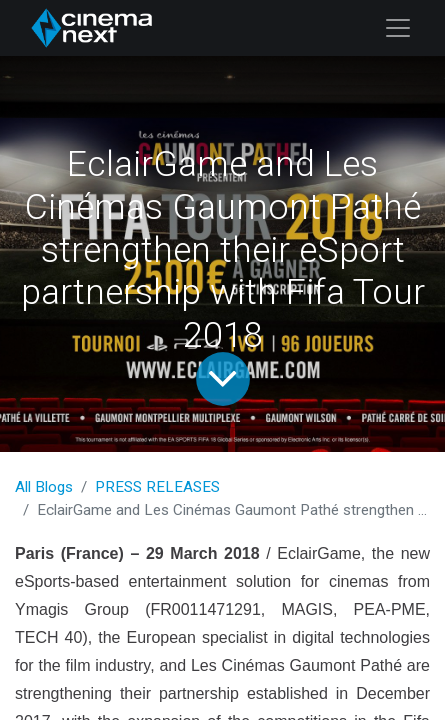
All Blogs (44, 487)
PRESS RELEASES (157, 487)
